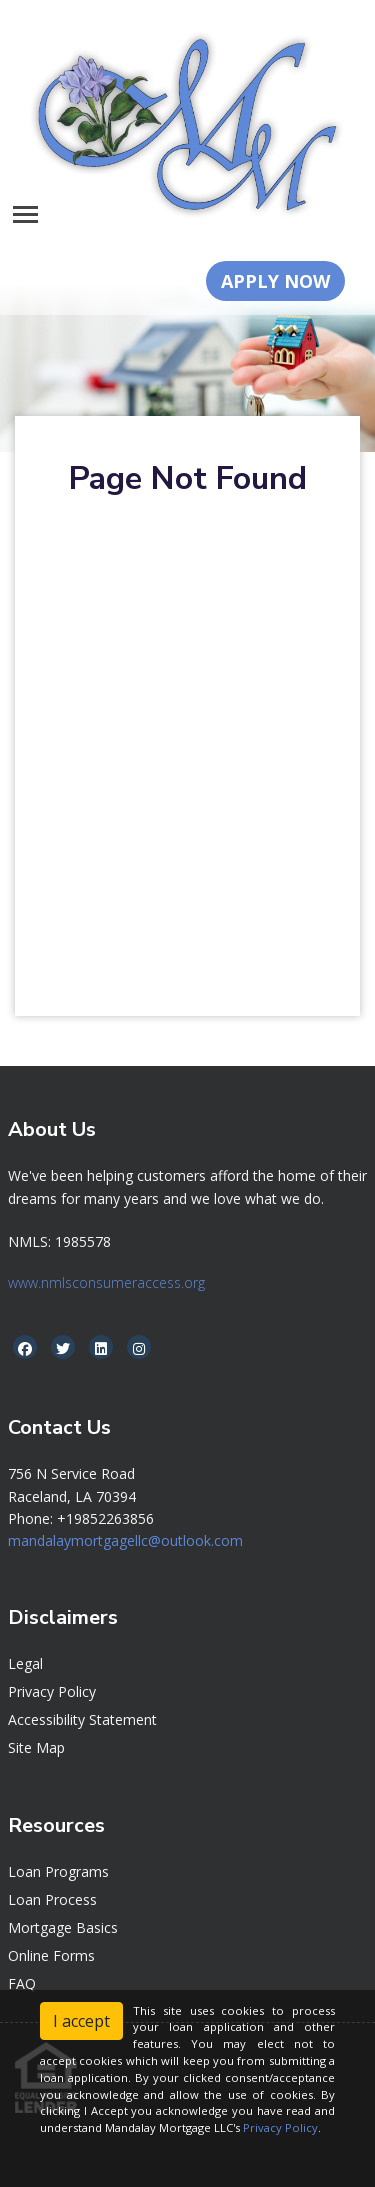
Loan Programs (58, 1871)
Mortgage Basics (63, 1927)
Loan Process (52, 1899)
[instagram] (139, 1348)
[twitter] (63, 1348)
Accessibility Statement (82, 1719)
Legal (25, 1663)
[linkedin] (101, 1348)
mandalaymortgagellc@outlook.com (125, 1540)
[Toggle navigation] (25, 214)
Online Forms (51, 1955)
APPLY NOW (275, 281)
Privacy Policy (52, 1691)
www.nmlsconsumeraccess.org (106, 1282)
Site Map (36, 1747)
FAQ (22, 1983)
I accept (81, 2021)
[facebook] (25, 1348)
